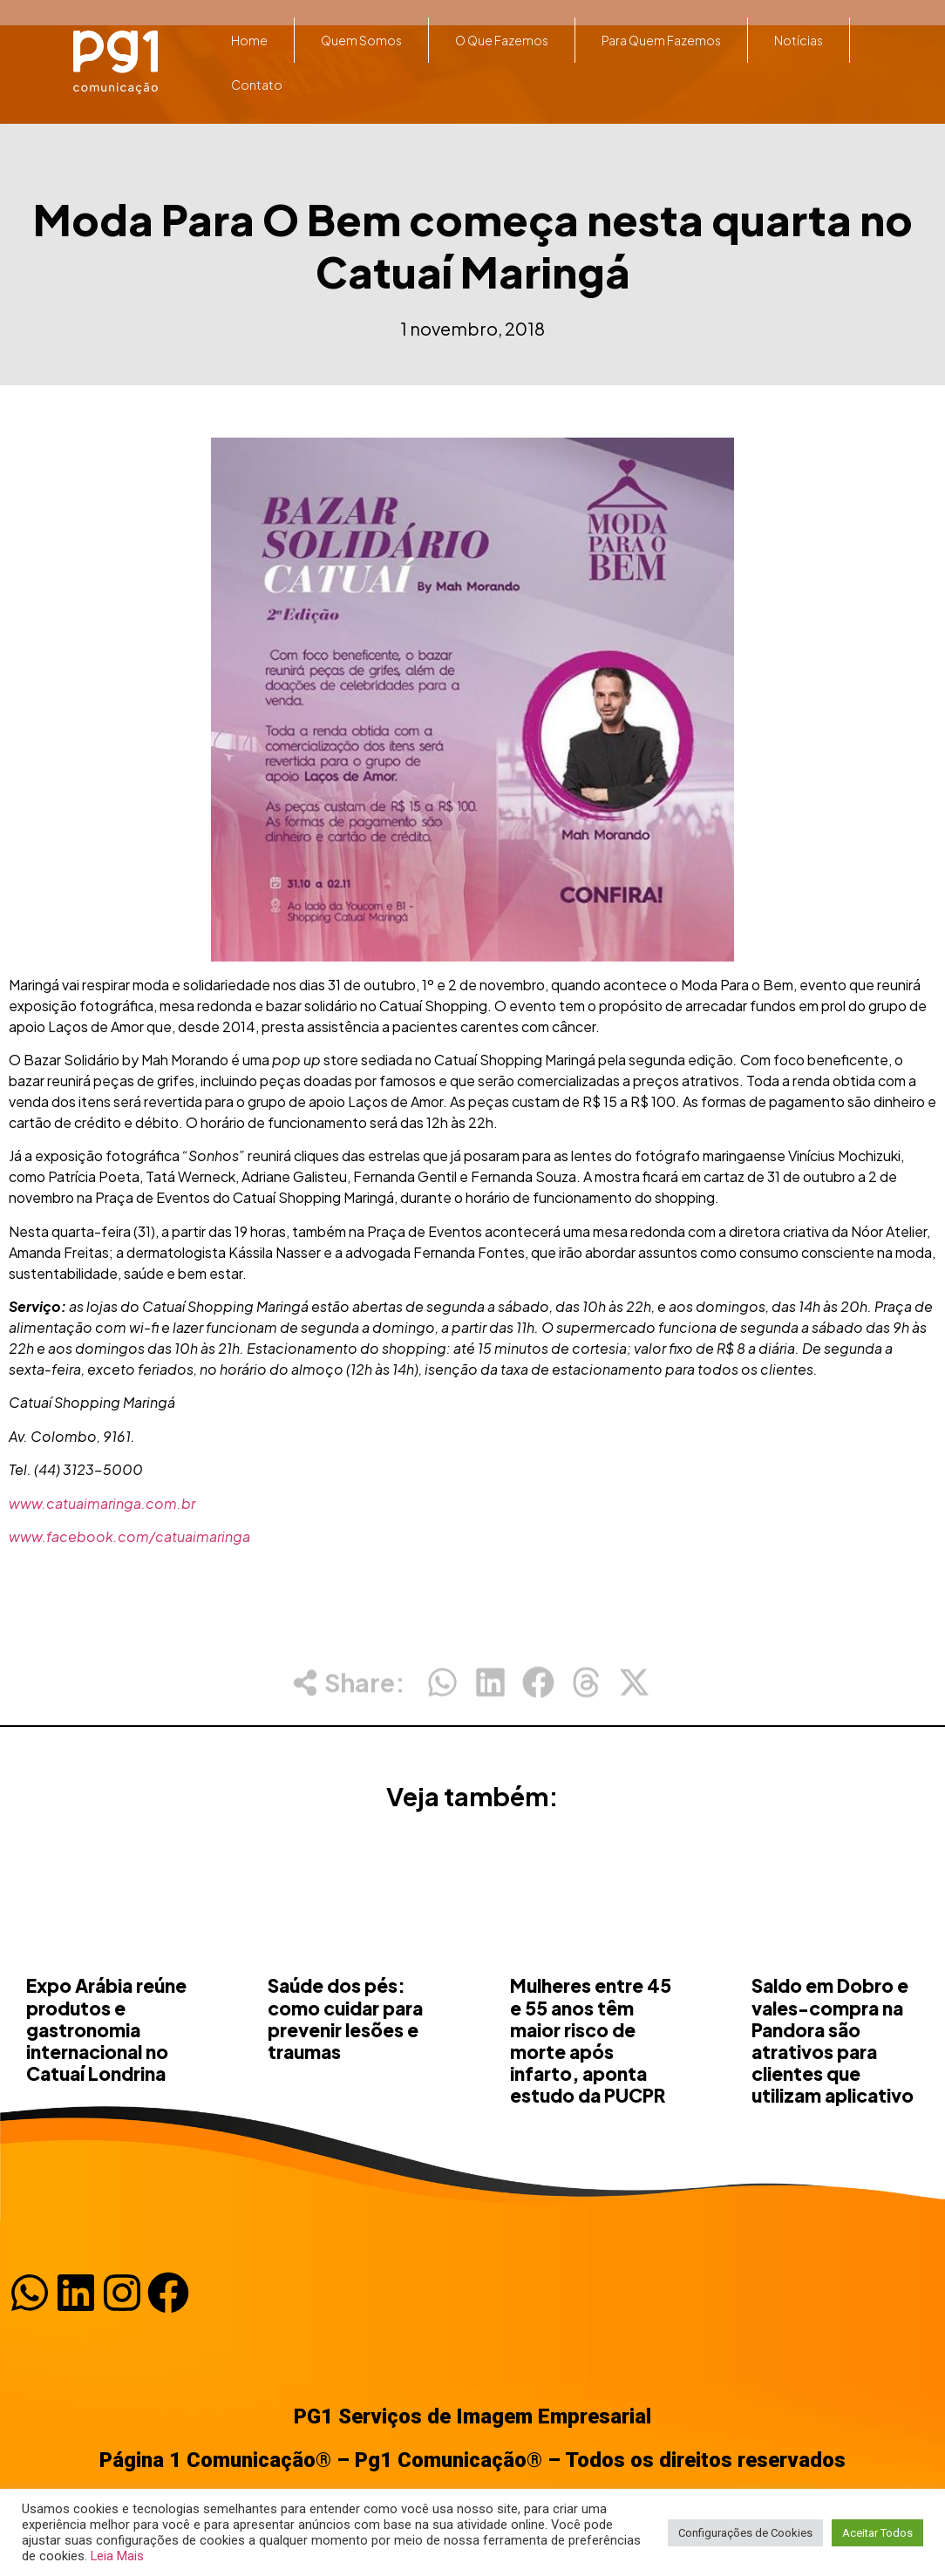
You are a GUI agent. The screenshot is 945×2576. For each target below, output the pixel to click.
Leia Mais (117, 2556)
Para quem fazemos (661, 40)
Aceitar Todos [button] (877, 2532)
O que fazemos (501, 40)
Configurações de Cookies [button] (745, 2532)
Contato (256, 84)
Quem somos (361, 40)
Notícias (798, 40)
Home (249, 40)
